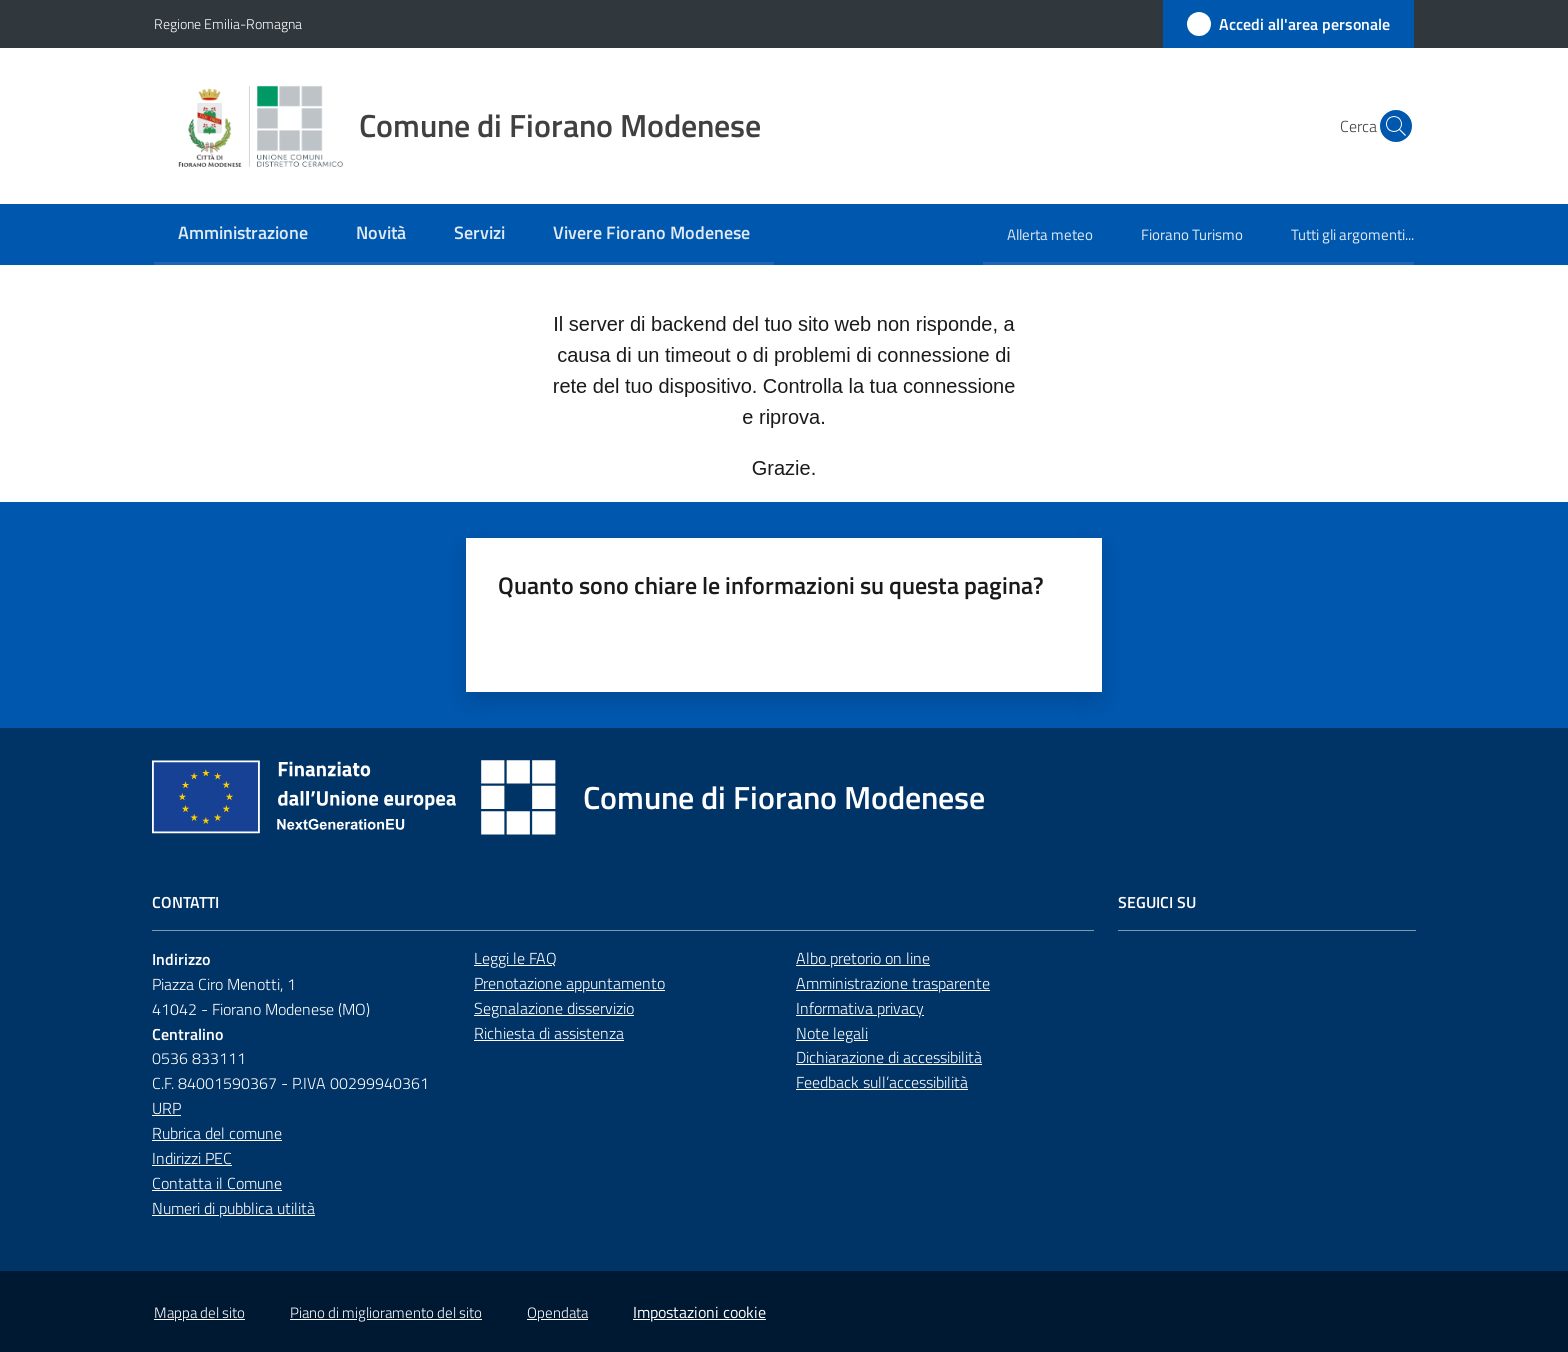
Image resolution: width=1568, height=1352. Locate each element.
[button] (1390, 126)
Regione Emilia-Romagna (228, 23)
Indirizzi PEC (192, 1158)
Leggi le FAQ (515, 958)
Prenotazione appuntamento (569, 983)
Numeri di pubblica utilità (233, 1208)
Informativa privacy (860, 1008)
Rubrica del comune (217, 1133)
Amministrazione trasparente (893, 983)
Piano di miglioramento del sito (386, 1312)
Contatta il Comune (217, 1183)
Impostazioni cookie (699, 1312)
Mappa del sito (199, 1312)
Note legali (832, 1033)
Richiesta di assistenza (549, 1033)
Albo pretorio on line (863, 958)
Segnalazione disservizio (554, 1008)
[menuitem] (243, 234)
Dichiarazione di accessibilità (889, 1057)
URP (166, 1108)
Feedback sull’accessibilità (882, 1082)
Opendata (557, 1312)
